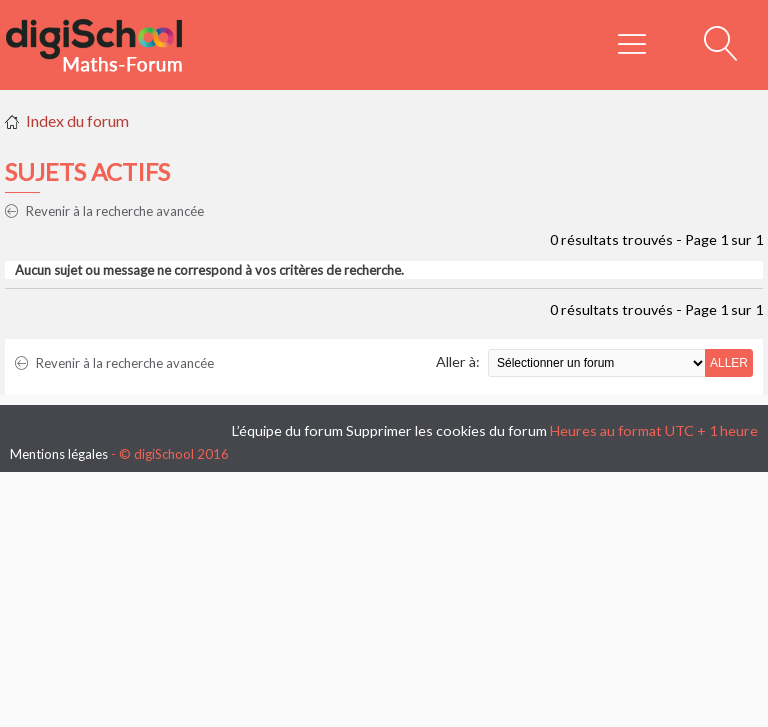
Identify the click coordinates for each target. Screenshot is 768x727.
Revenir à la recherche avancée (104, 211)
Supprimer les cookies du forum (446, 430)
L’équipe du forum (287, 430)
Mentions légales (59, 454)
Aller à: (458, 361)
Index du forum (77, 120)
